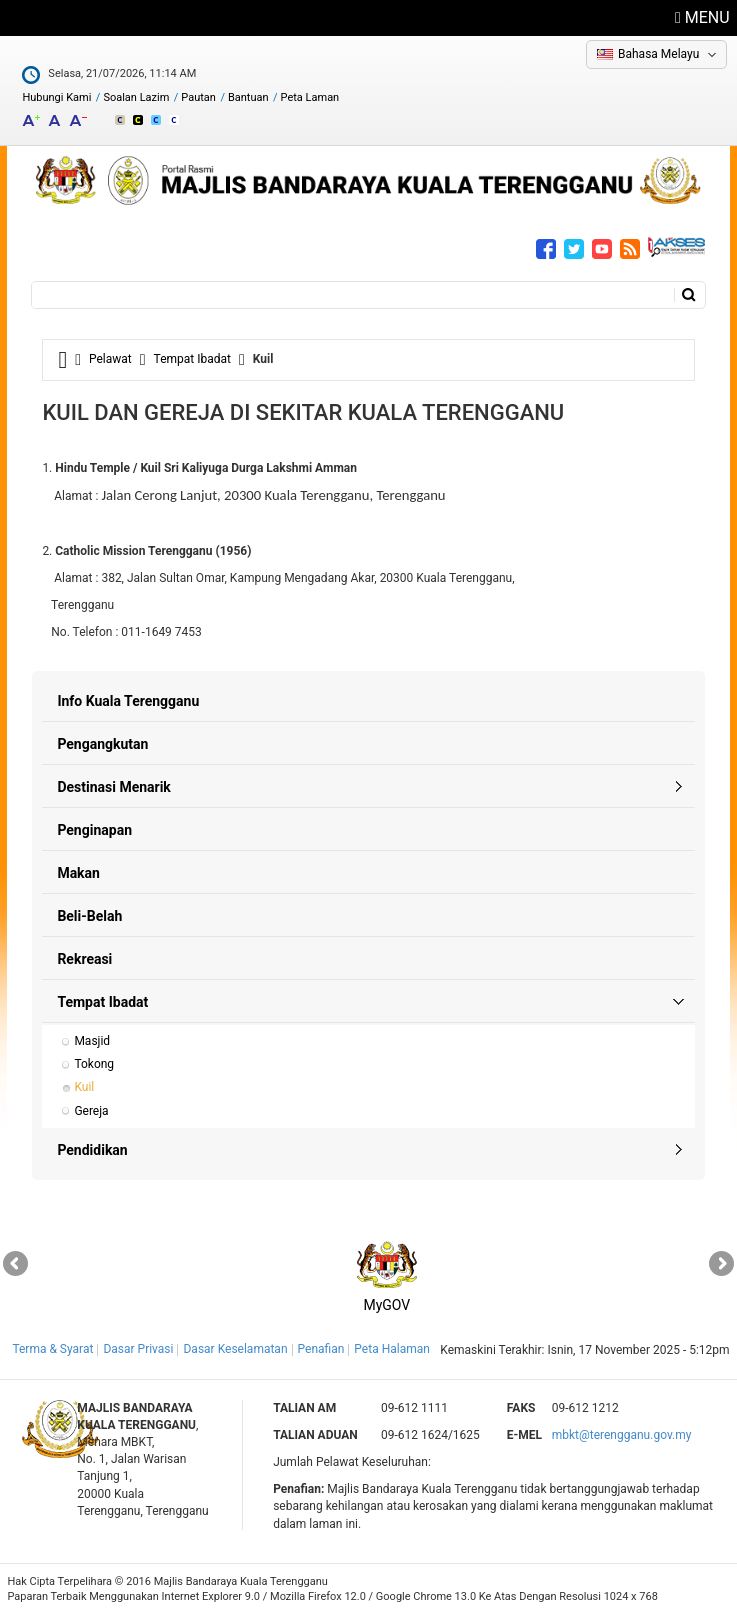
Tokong (94, 1064)
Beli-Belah (89, 916)
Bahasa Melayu (658, 54)
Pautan (198, 97)
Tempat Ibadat (192, 359)
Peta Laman (310, 97)
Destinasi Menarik (113, 787)
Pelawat (110, 359)
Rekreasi (84, 959)
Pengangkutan (102, 744)
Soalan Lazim (136, 97)
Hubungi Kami (56, 97)
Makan (78, 873)
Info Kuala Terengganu (128, 701)
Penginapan (94, 830)
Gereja (91, 1111)
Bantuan (248, 97)
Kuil (84, 1087)
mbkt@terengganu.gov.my (622, 1435)
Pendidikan (92, 1150)
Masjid (92, 1041)
